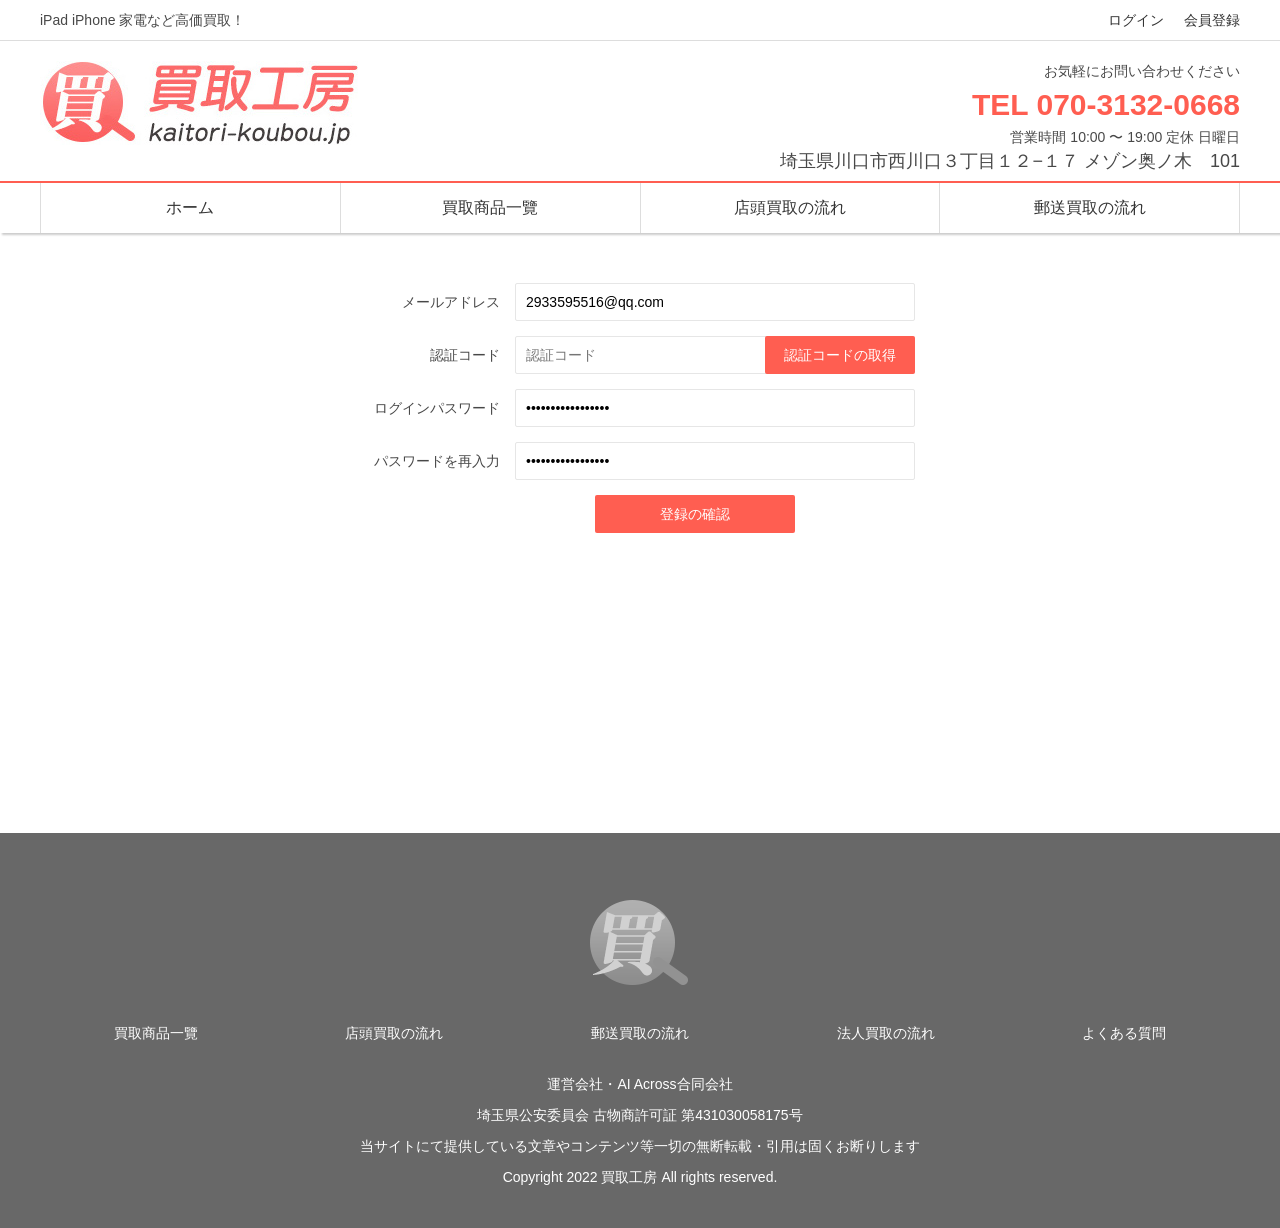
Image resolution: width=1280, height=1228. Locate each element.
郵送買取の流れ (1090, 207)
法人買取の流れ (886, 1033)
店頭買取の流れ (790, 207)
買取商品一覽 (490, 207)
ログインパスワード (437, 408)
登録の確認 (695, 514)
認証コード (465, 355)
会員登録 (1212, 20)
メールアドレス (451, 302)
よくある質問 (1124, 1033)
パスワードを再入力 (437, 461)
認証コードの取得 (840, 355)
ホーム (190, 207)
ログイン (1136, 20)
